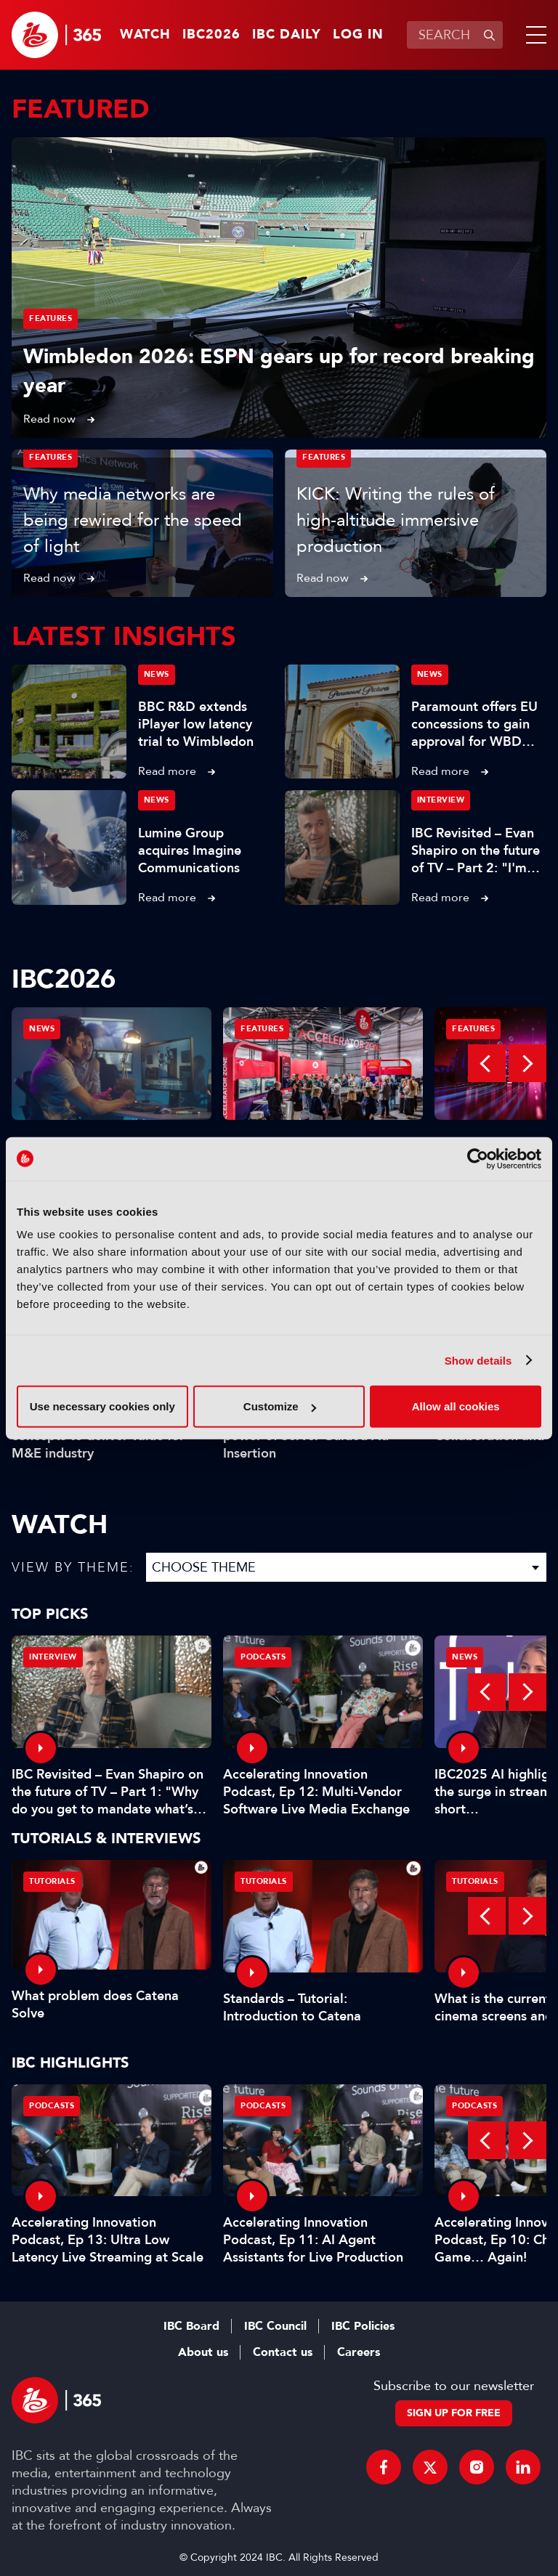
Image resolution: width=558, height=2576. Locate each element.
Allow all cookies (456, 1406)
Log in (358, 35)
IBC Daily (286, 35)
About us (203, 2352)
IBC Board (191, 2326)
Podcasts (263, 1656)
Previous (487, 1063)
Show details (478, 1360)
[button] (533, 35)
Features (50, 318)
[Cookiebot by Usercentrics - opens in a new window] (477, 1158)
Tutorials (52, 1881)
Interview (441, 800)
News (156, 674)
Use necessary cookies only (102, 1406)
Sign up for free (454, 2413)
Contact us (282, 2352)
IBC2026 (211, 35)
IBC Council (275, 2326)
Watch (145, 35)
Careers (358, 2352)
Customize (279, 1406)
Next (527, 1063)
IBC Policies (363, 2326)
